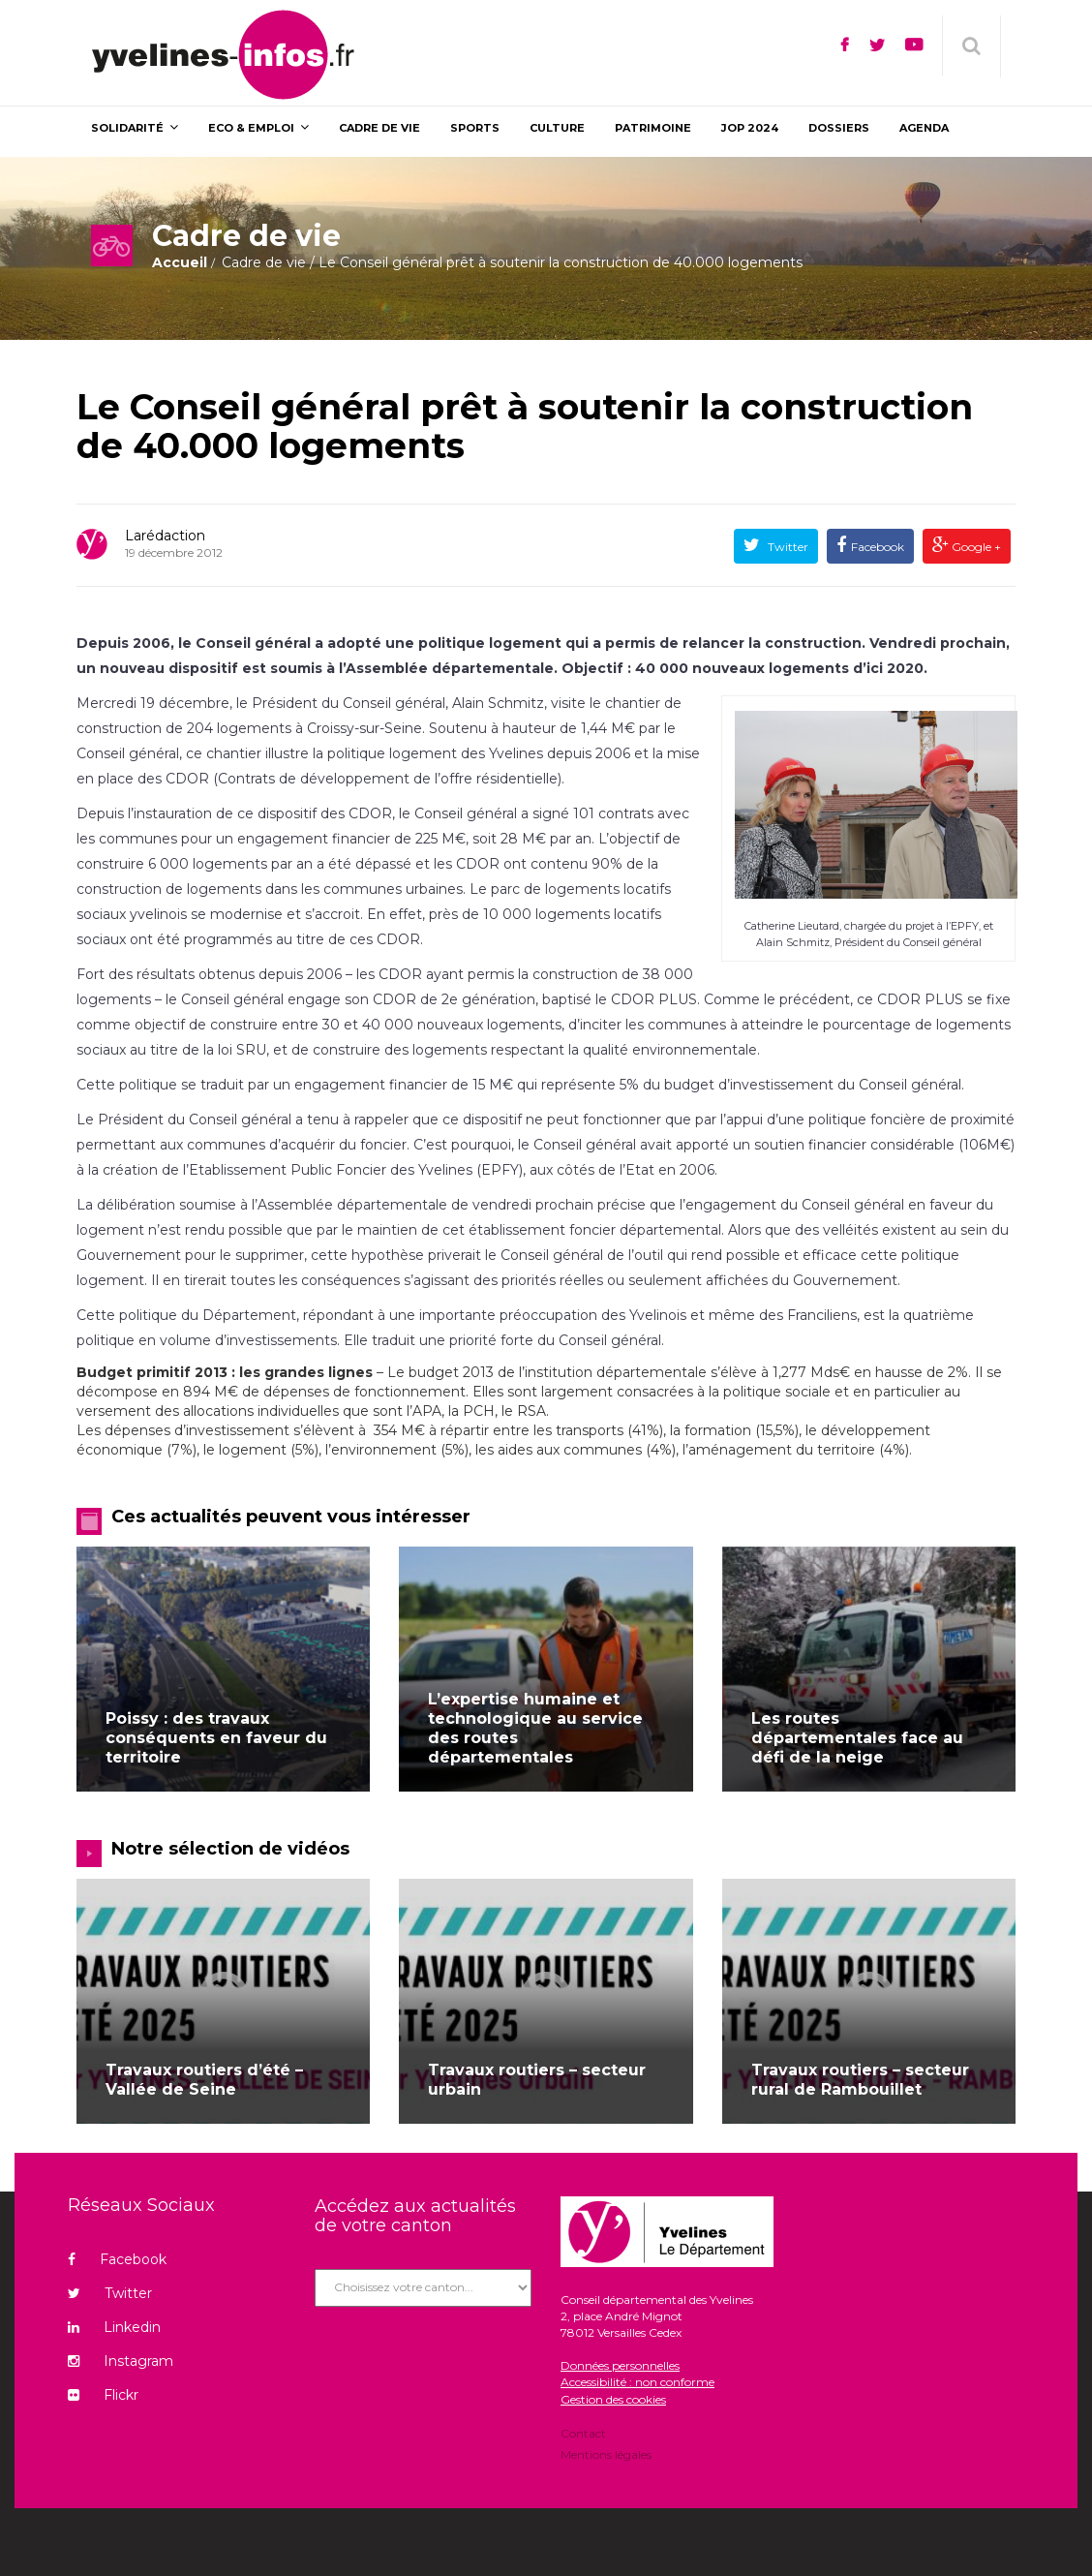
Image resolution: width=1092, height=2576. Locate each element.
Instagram (120, 2361)
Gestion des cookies (613, 2399)
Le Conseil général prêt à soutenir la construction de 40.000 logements (524, 426)
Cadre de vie (264, 262)
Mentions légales (606, 2453)
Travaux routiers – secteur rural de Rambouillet (860, 2080)
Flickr (103, 2395)
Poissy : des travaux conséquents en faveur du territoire (216, 1737)
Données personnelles (620, 2365)
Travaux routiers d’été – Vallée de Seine (204, 2080)
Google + (975, 546)
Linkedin (114, 2327)
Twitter (786, 546)
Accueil (179, 262)
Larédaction (165, 535)
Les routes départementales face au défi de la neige (857, 1737)
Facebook (877, 546)
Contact (583, 2434)
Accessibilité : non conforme (637, 2382)
